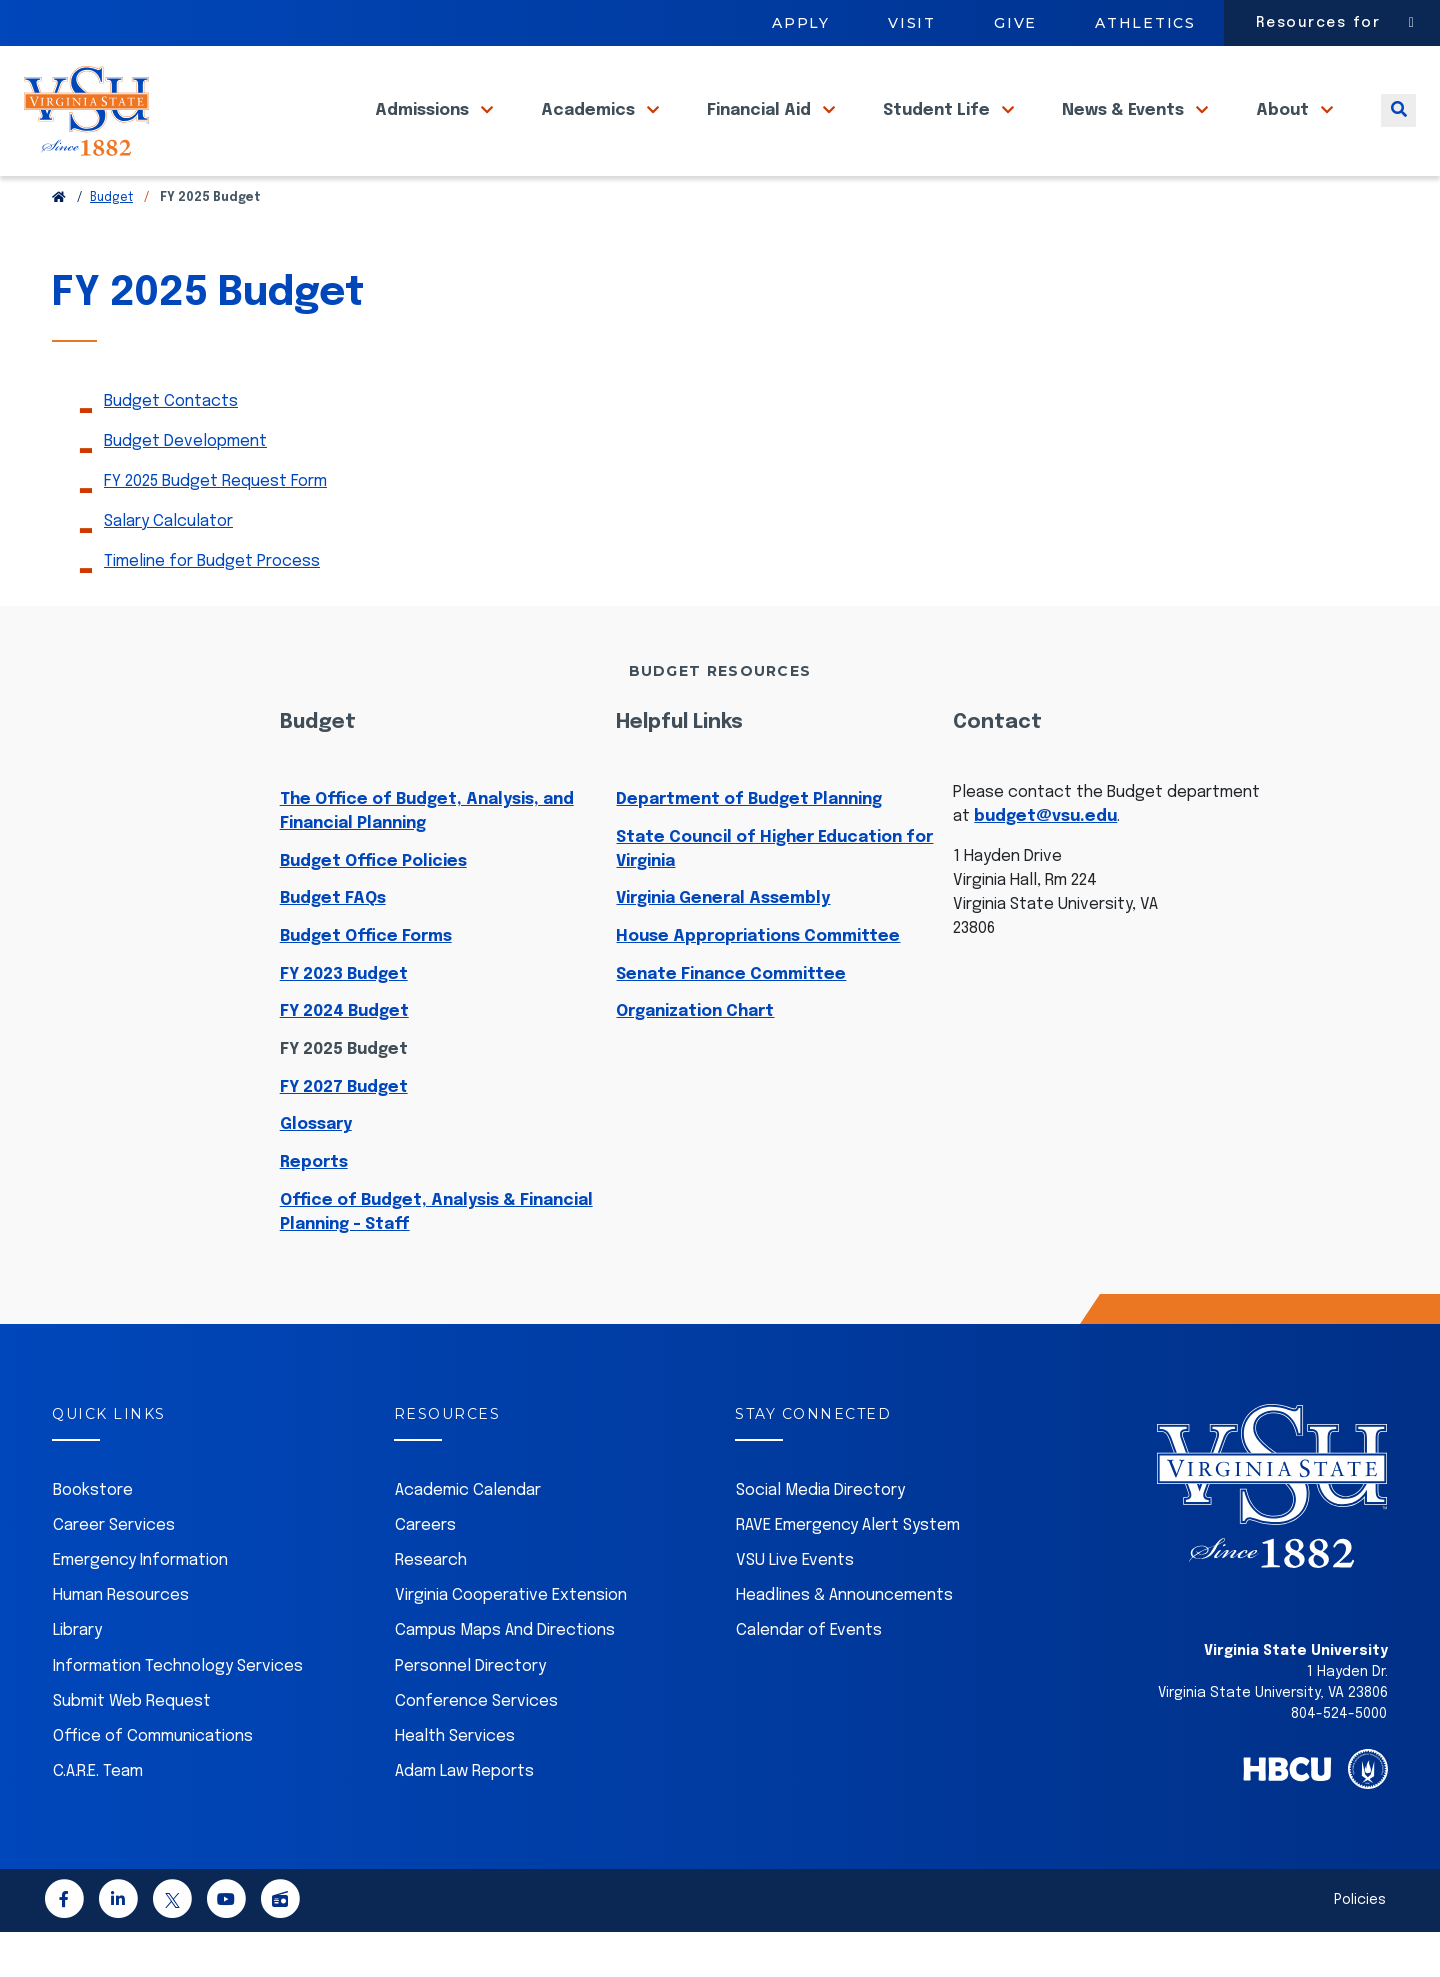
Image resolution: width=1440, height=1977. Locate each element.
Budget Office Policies (373, 906)
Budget (111, 243)
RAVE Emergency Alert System (848, 1570)
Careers (425, 1570)
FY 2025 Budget (344, 1094)
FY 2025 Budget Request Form (215, 526)
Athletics (1145, 23)
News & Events (1125, 128)
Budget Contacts (171, 446)
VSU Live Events (795, 1605)
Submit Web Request (132, 1746)
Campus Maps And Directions (505, 1675)
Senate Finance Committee (731, 1019)
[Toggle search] (1398, 128)
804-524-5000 (1339, 1759)
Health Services (455, 1781)
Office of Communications (153, 1781)
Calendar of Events (809, 1675)
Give (1015, 23)
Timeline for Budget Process (212, 606)
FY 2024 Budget (344, 1056)
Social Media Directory (820, 1535)
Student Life (938, 128)
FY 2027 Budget (344, 1132)
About (1284, 128)
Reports (314, 1207)
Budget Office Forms (366, 981)
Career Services (114, 1570)
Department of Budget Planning (749, 844)
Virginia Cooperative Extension (511, 1640)
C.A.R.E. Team (98, 1816)
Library (77, 1675)
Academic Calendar (468, 1535)
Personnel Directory (470, 1711)
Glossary (316, 1169)
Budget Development (185, 486)
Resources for (1318, 23)
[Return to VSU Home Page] (59, 243)
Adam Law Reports (464, 1816)
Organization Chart (695, 1056)
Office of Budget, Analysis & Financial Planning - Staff (436, 1257)
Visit (912, 23)
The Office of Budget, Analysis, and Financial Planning (427, 856)
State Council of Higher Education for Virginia (774, 894)
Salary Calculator (168, 566)
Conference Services (476, 1746)
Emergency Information (140, 1605)
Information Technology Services (178, 1711)
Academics (590, 128)
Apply (801, 23)
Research (431, 1605)
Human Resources (121, 1640)
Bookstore (93, 1535)
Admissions (424, 128)
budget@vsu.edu (1045, 861)
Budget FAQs (333, 943)
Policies (1360, 1945)
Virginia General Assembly (723, 943)
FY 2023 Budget (344, 1019)
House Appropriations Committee (758, 981)
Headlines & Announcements (844, 1640)
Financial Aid (761, 128)
